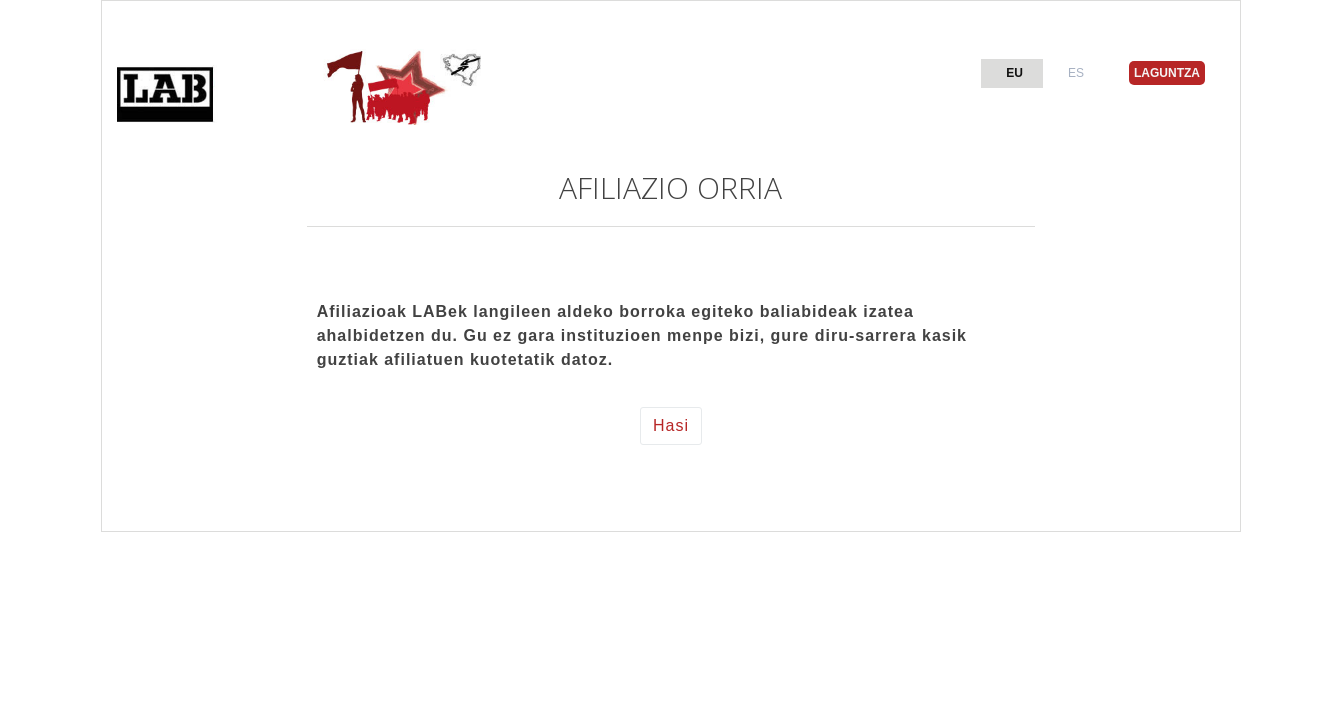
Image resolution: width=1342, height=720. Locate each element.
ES (1076, 73)
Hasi (671, 425)
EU (1014, 73)
